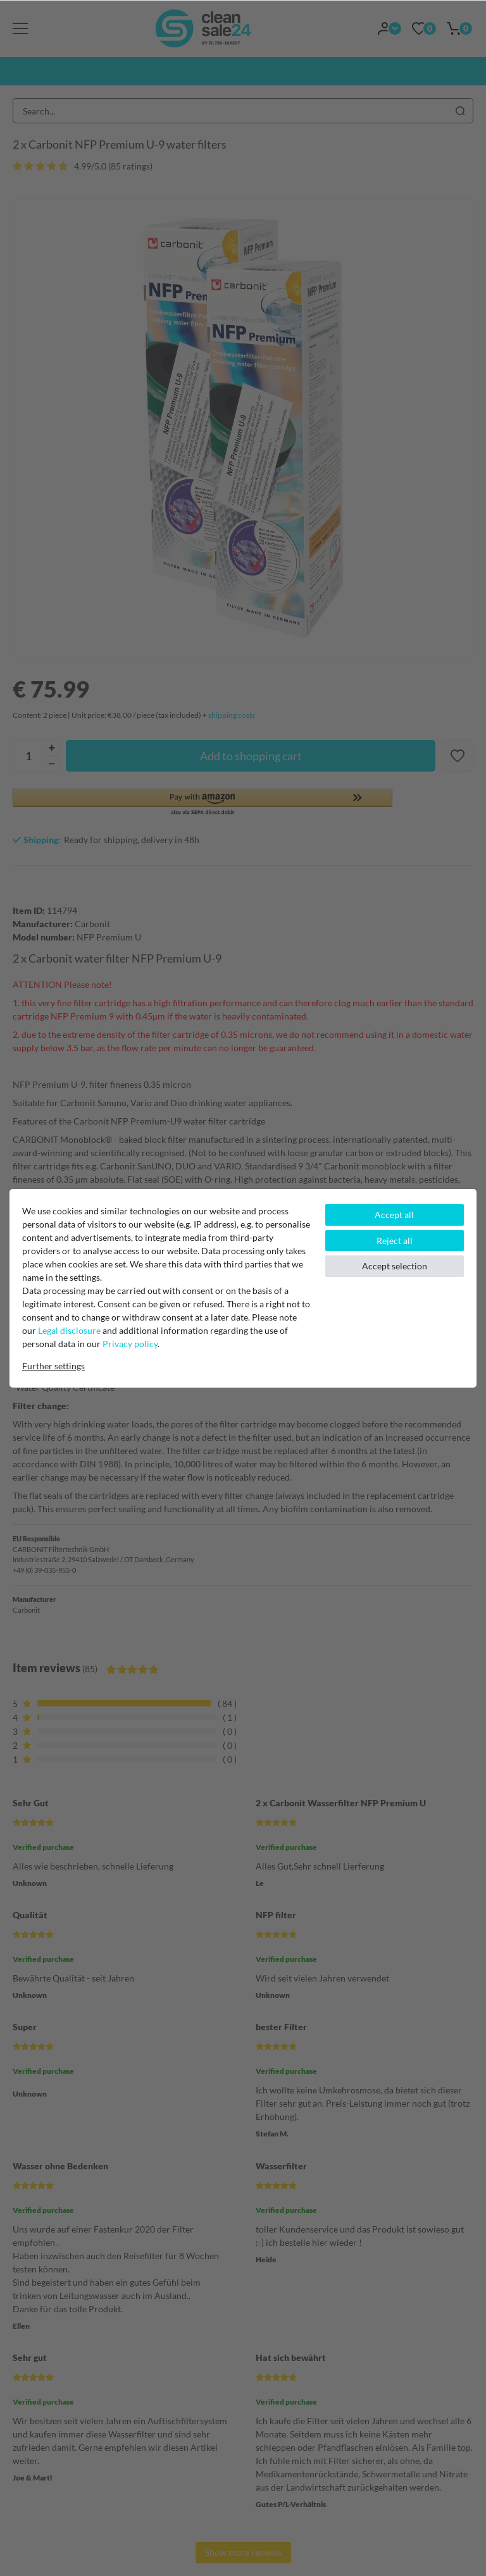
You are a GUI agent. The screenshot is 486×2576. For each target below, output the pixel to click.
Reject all (395, 1240)
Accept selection (394, 1265)
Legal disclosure (69, 1330)
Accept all (394, 1214)
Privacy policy (130, 1343)
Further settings (53, 1365)
